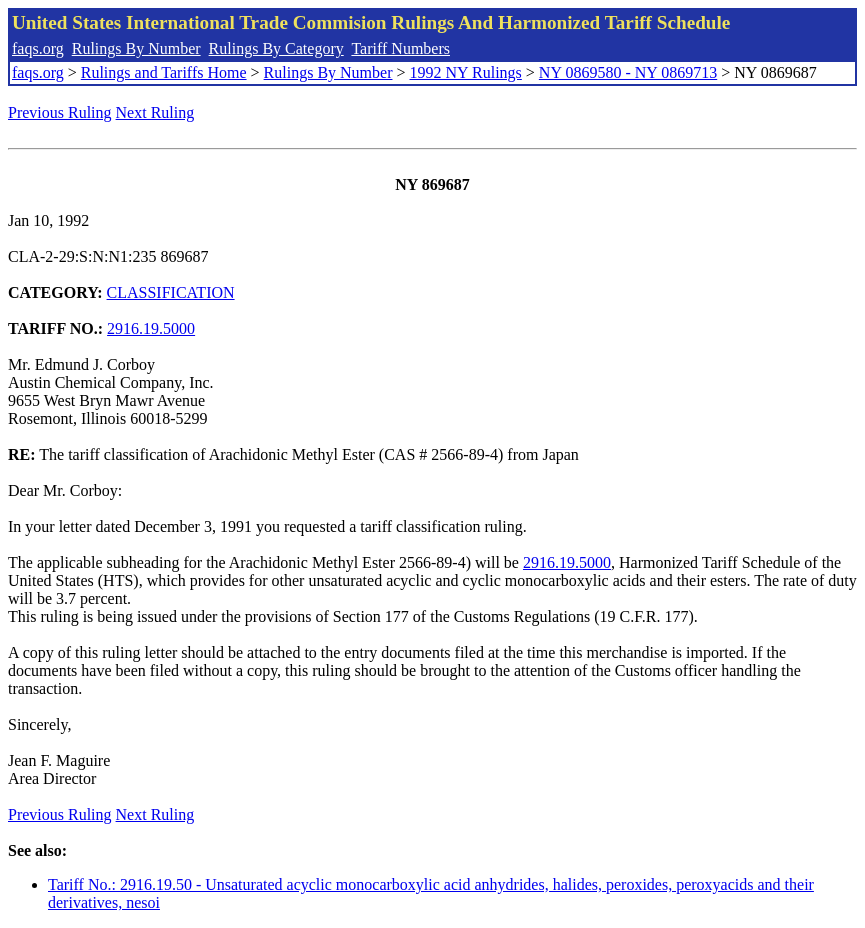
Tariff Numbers (400, 48)
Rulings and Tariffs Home (164, 72)
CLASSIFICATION (171, 292)
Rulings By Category (276, 48)
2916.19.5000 (151, 328)
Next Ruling (155, 112)
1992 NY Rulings (466, 72)
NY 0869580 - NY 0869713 (628, 72)
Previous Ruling (60, 112)
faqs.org (38, 48)
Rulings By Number (136, 48)
